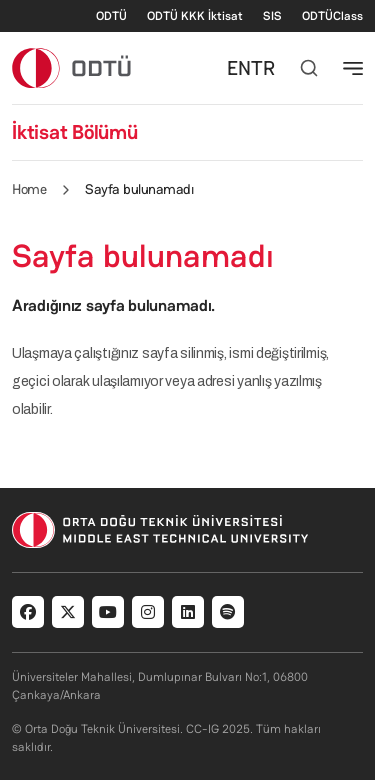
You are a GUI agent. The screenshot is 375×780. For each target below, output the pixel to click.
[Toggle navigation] (353, 68)
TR (263, 68)
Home (29, 189)
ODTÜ (111, 16)
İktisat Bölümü (75, 132)
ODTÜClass (332, 16)
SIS (272, 16)
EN (239, 68)
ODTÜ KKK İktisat (195, 16)
